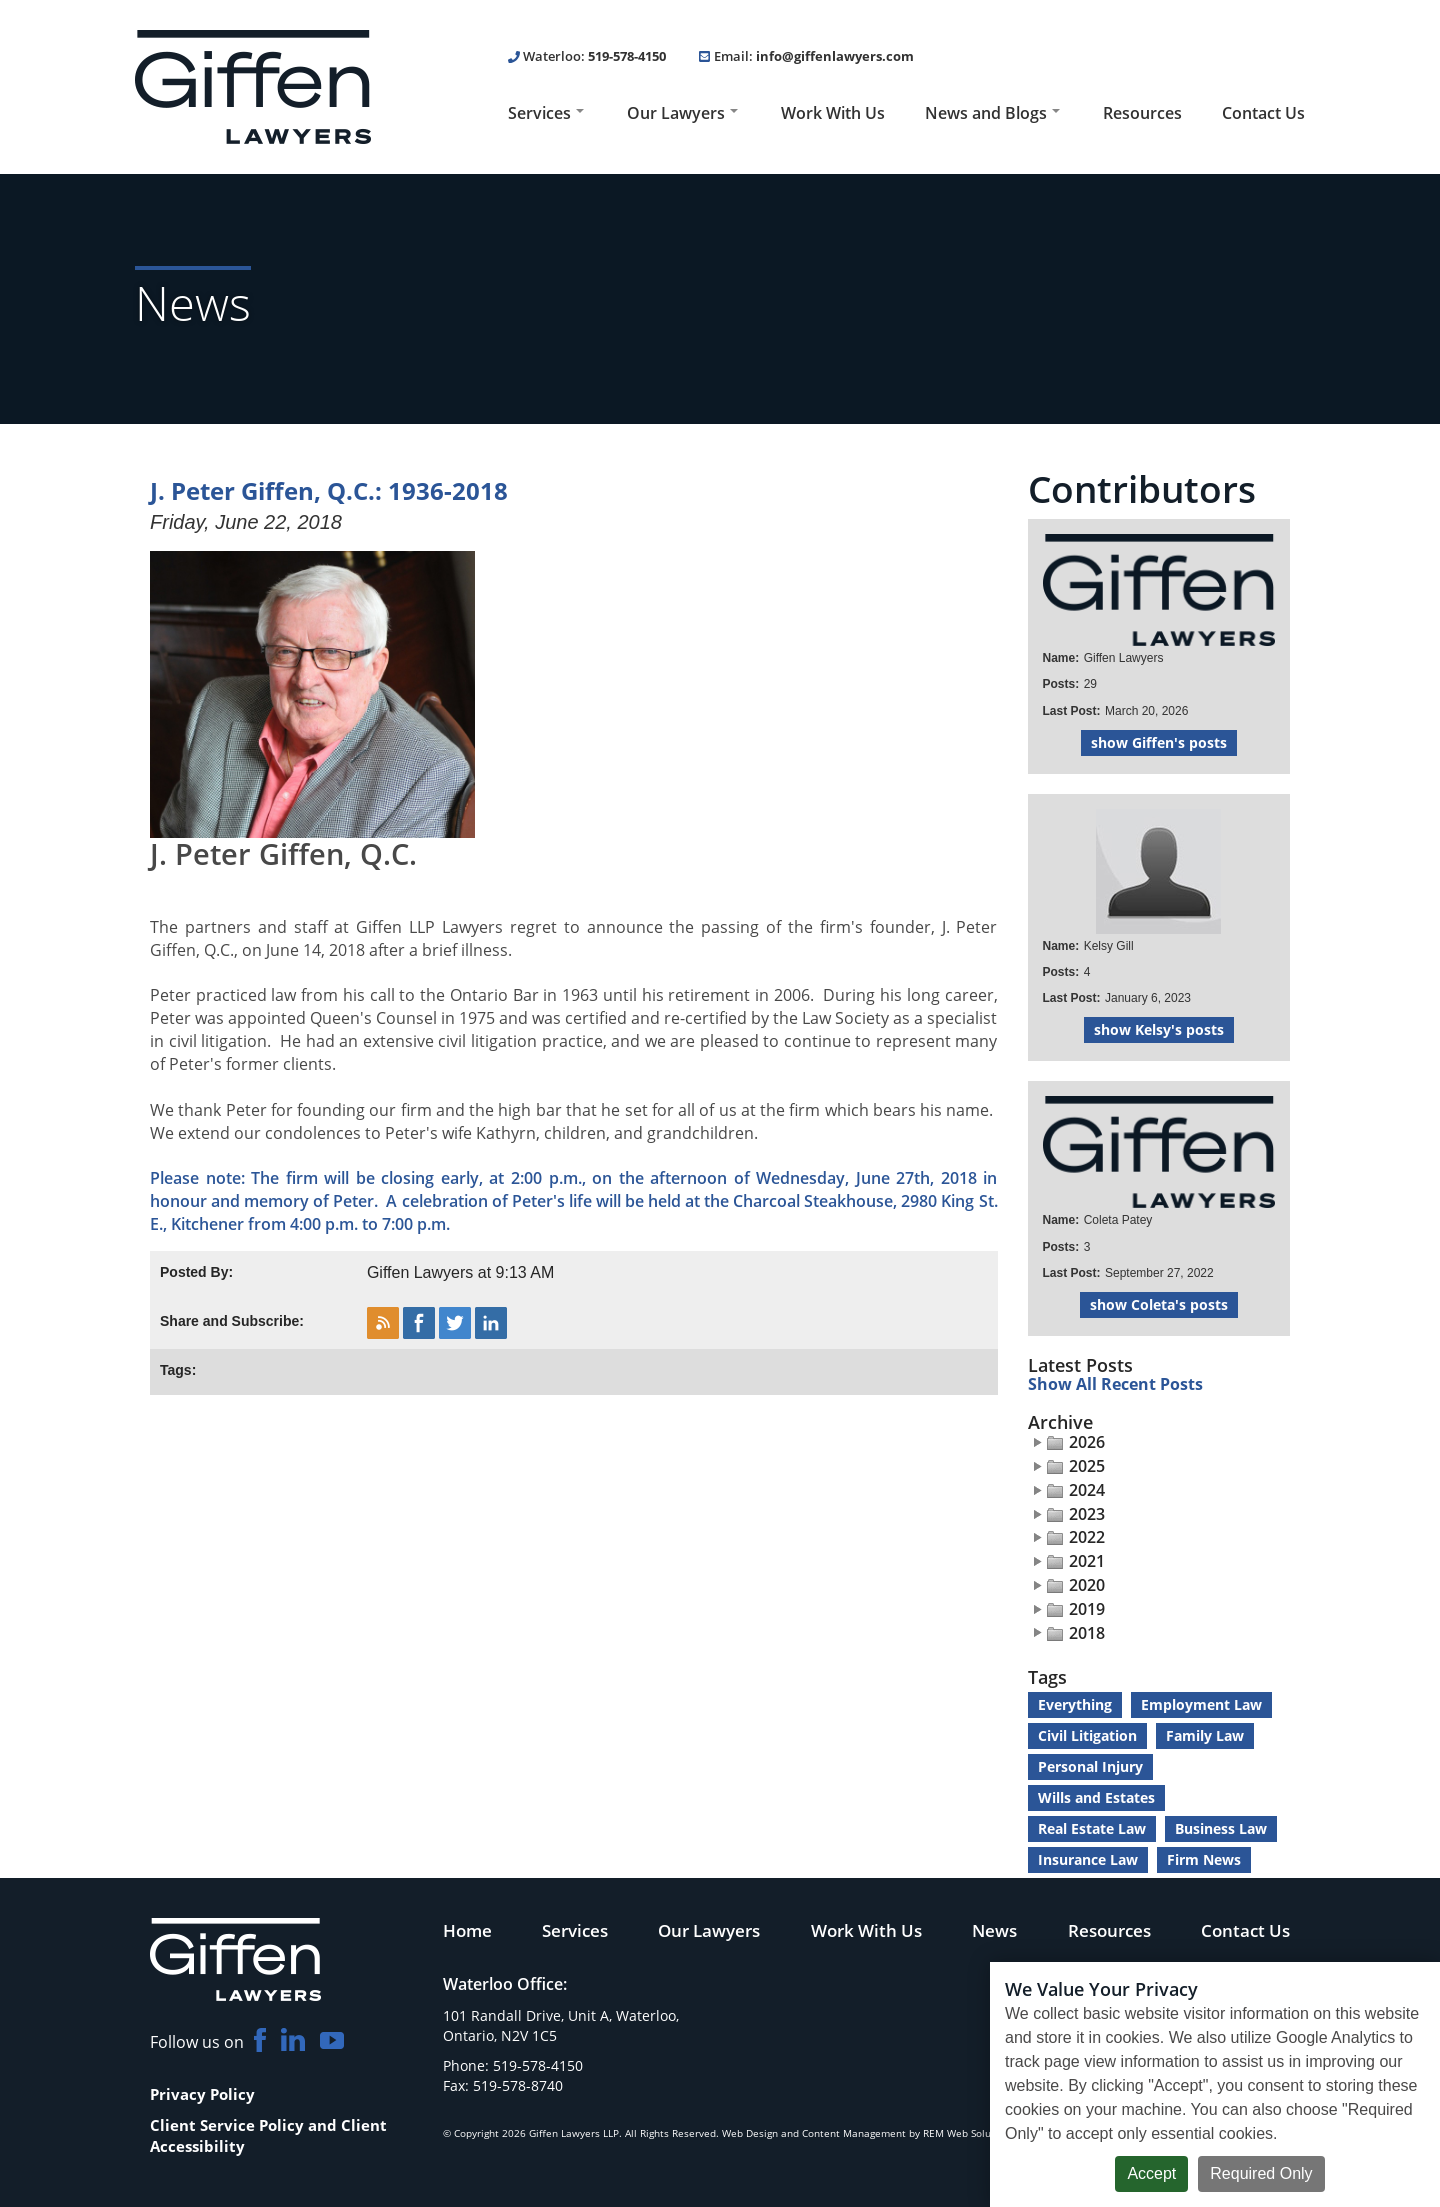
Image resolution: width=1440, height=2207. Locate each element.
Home (467, 1930)
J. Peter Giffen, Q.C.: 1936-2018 (329, 490)
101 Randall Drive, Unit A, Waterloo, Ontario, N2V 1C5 (561, 2025)
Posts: (1061, 684)
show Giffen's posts (1159, 742)
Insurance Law (1088, 1859)
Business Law (1221, 1828)
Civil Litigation (1087, 1735)
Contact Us (1263, 113)
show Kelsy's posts (1159, 1029)
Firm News (1204, 1859)
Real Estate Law (1092, 1828)
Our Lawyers (682, 113)
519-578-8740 (518, 2085)
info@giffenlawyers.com (835, 56)
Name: (1061, 658)
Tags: (178, 1370)
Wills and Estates (1096, 1797)
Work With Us (833, 113)
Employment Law (1201, 1704)
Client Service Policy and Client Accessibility (268, 2135)
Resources (1142, 113)
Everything (1075, 1704)
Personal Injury (1090, 1766)
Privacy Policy (202, 2094)
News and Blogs (992, 113)
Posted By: (196, 1272)
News (994, 1930)
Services (546, 113)
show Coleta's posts (1159, 1304)
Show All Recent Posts (1115, 1385)
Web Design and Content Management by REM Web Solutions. (870, 2133)
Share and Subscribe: (232, 1321)
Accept (1151, 2173)
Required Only (1261, 2173)
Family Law (1205, 1735)
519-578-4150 (627, 56)
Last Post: (1072, 711)
